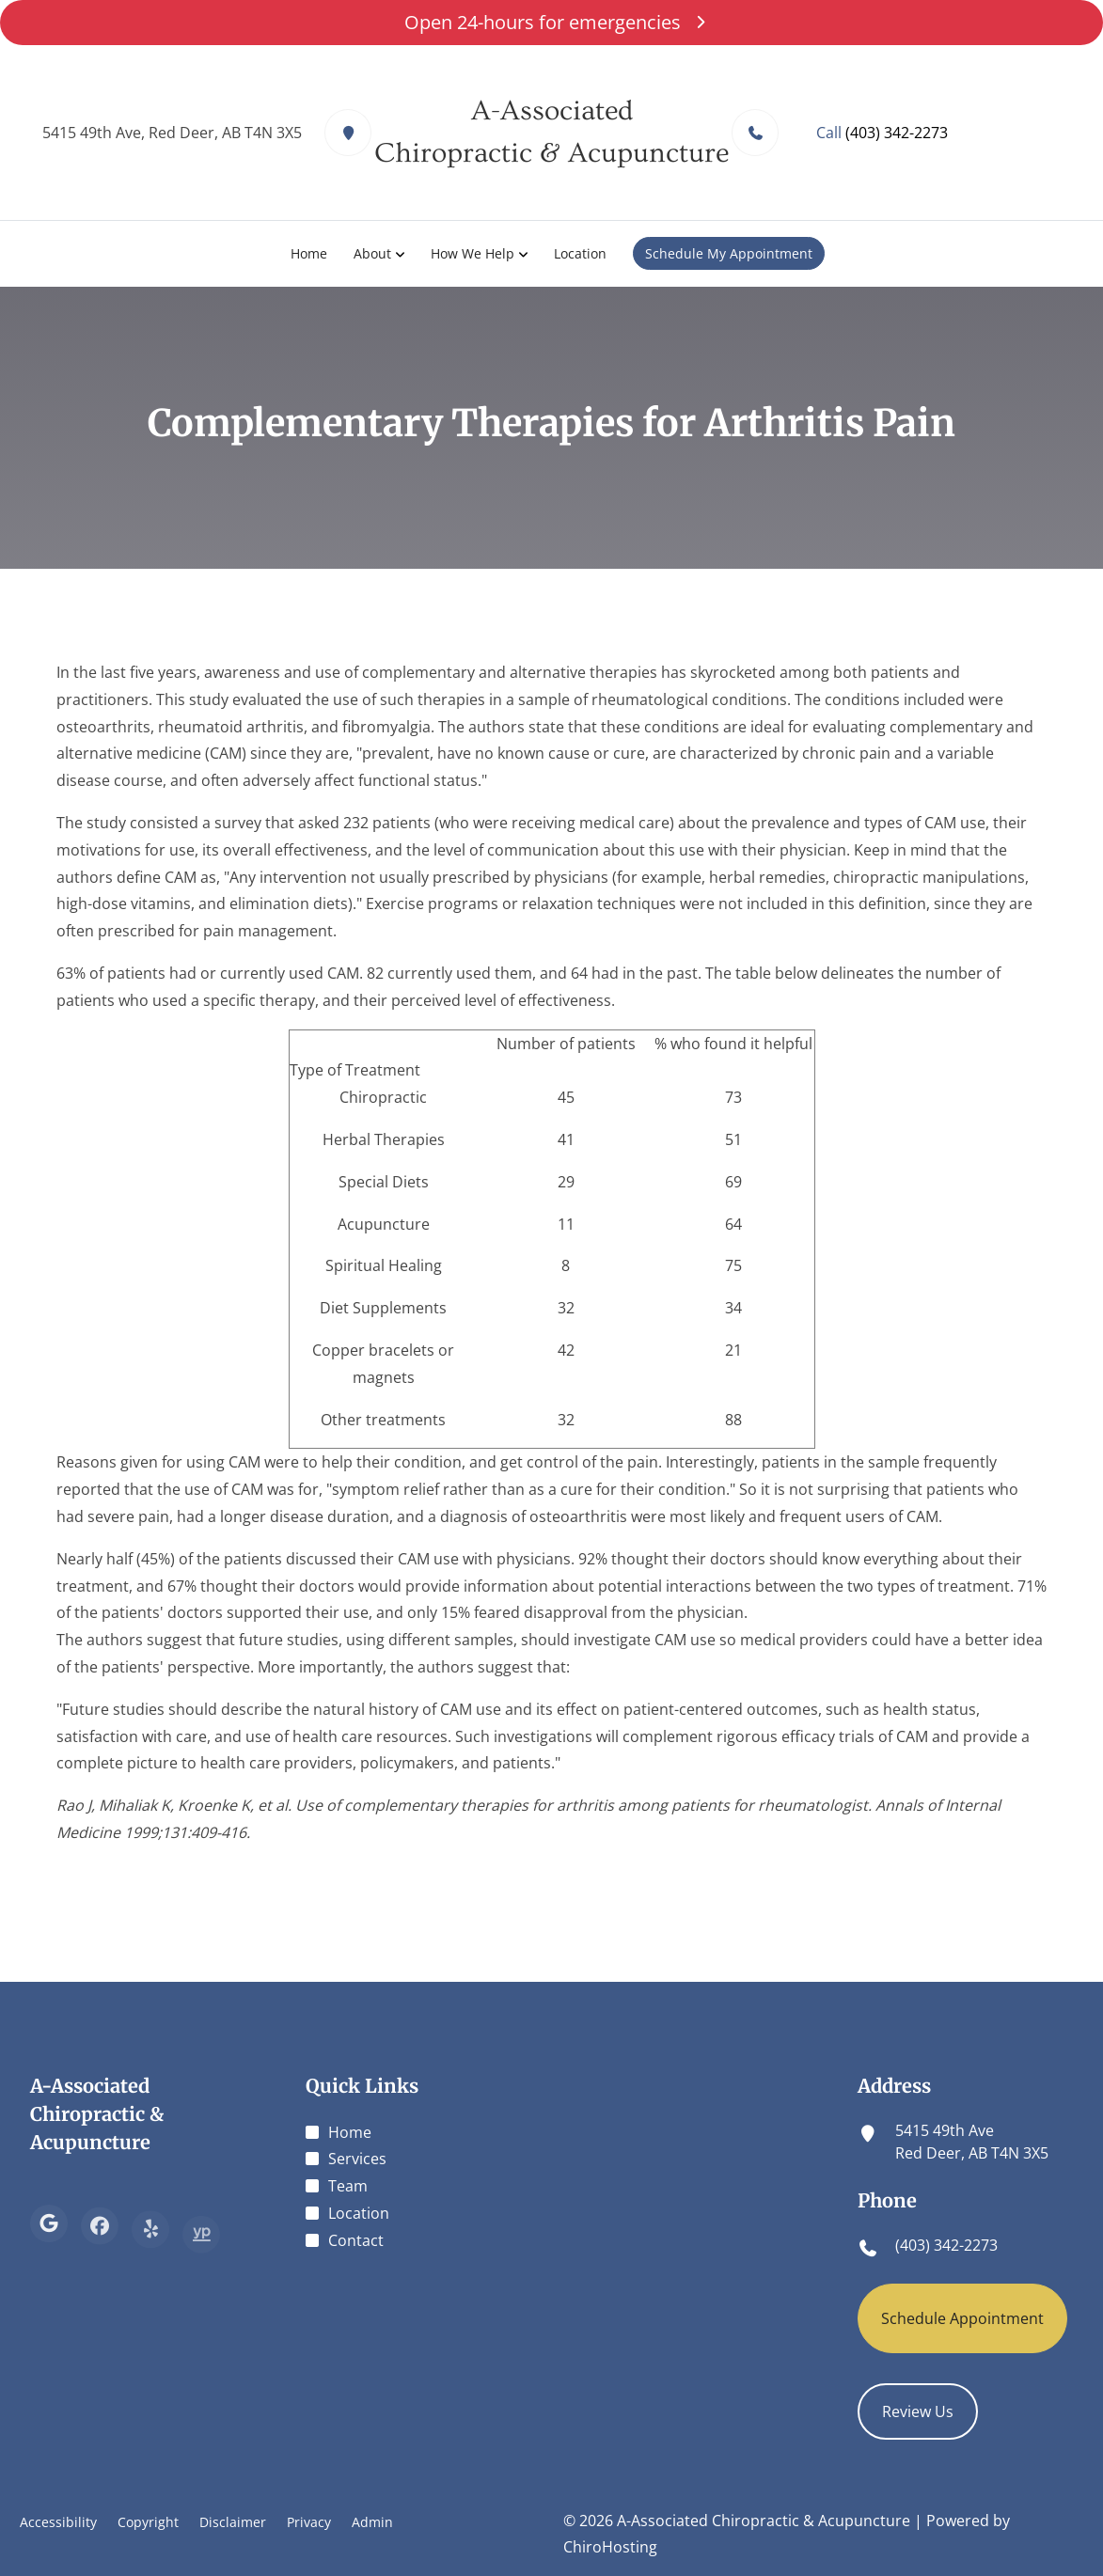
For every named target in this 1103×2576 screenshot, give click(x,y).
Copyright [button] (148, 2522)
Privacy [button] (309, 2522)
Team (348, 2185)
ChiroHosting (610, 2547)
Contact (356, 2240)
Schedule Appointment (962, 2318)
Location (580, 253)
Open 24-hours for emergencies (551, 22)
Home (309, 253)
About (372, 253)
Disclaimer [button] (232, 2522)
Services (357, 2158)
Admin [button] (372, 2522)
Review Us (917, 2411)
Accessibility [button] (58, 2522)
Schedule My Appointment (728, 253)
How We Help (472, 253)
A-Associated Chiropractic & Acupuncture (97, 2114)
